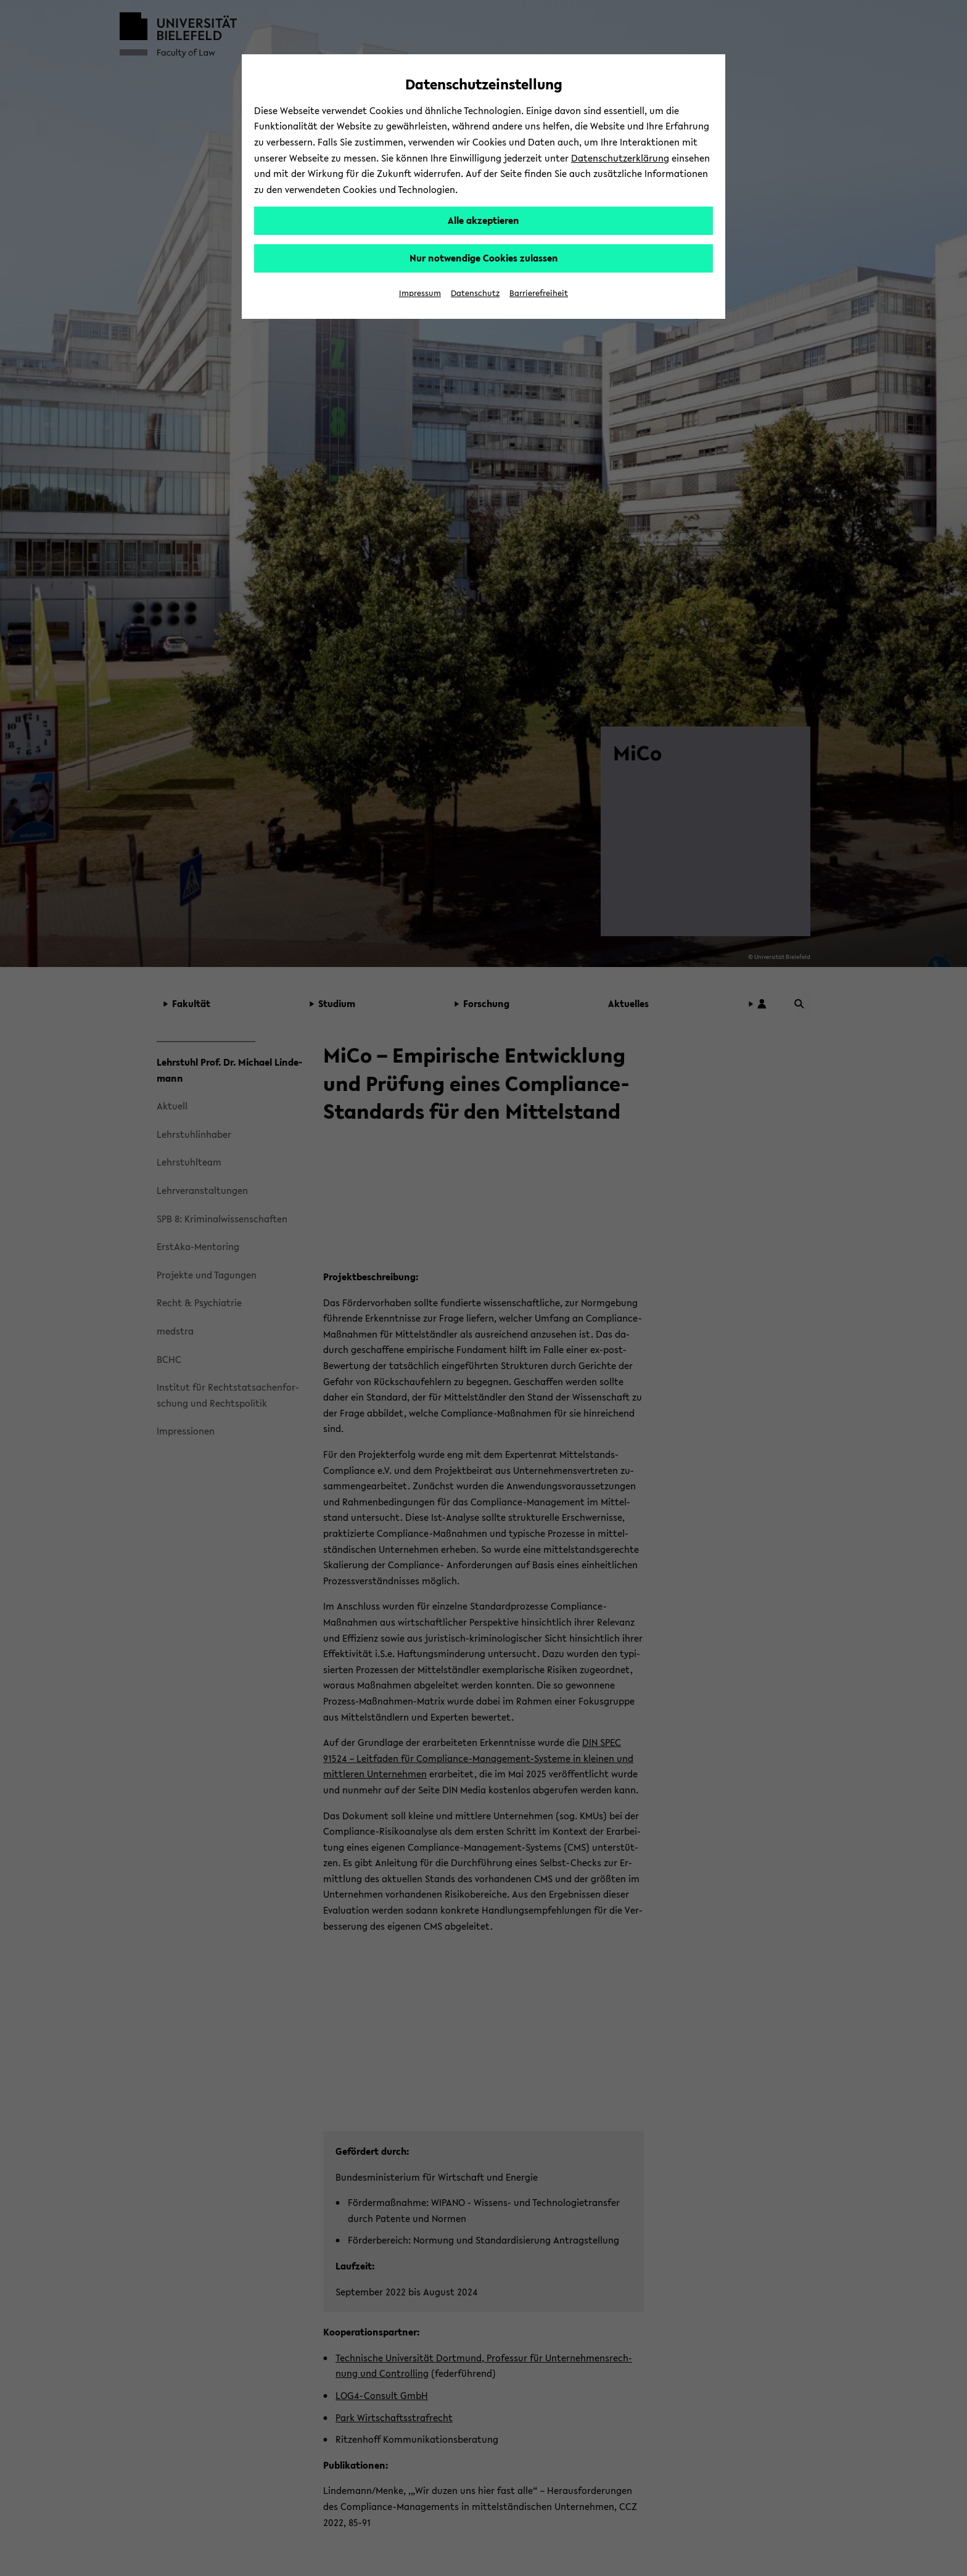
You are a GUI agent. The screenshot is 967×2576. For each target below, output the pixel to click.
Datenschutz (475, 293)
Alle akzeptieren (483, 220)
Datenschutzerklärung (620, 158)
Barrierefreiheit (538, 293)
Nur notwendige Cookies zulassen (483, 258)
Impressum (420, 293)
